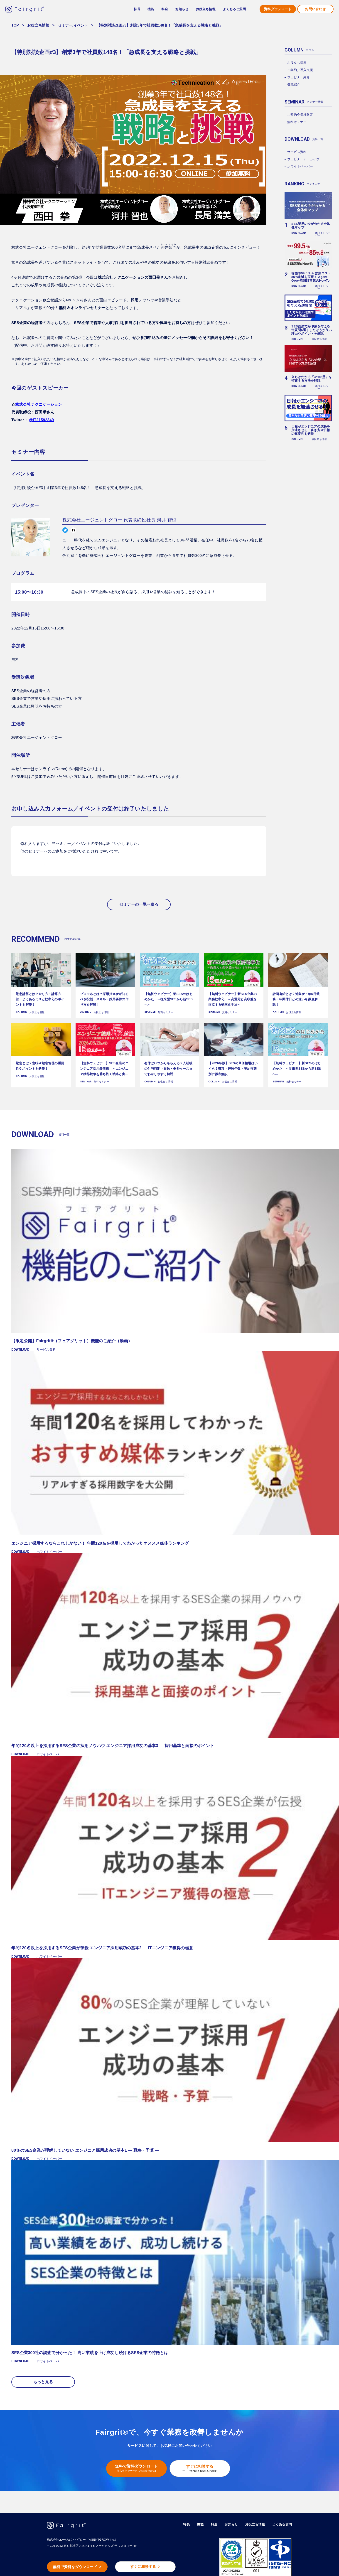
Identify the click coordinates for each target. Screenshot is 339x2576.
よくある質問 (282, 2524)
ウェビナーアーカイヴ (303, 159)
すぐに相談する (201, 2468)
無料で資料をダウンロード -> (78, 2567)
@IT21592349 (41, 420)
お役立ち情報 (38, 25)
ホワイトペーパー (300, 166)
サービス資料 (297, 152)
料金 (164, 9)
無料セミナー (297, 122)
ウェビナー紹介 (298, 77)
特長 (137, 9)
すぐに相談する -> (147, 2567)
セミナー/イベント (73, 25)
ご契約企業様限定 (300, 114)
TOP (15, 25)
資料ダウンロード (278, 9)
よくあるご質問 (234, 9)
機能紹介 (293, 84)
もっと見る (43, 2382)
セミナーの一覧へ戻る (138, 904)
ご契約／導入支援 (300, 70)
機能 (200, 2524)
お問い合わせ (315, 9)
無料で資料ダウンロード (135, 2468)
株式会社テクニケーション (38, 404)
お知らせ (181, 9)
